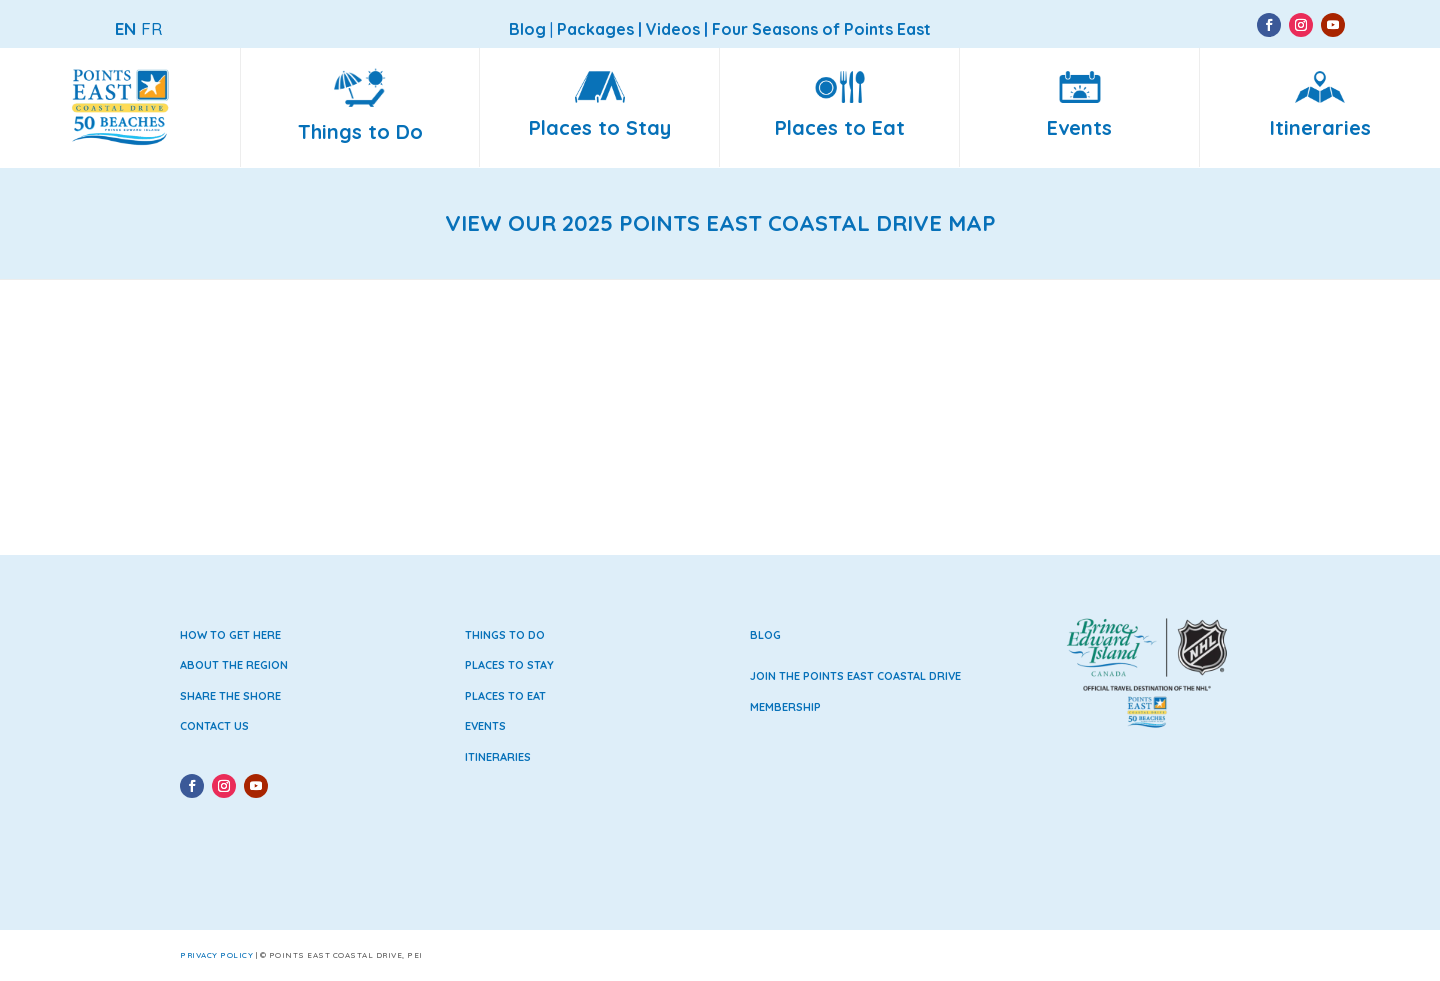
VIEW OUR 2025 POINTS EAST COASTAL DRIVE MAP (720, 223)
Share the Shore (230, 696)
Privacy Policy (216, 955)
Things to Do (505, 635)
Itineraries (498, 757)
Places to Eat (505, 696)
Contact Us (214, 726)
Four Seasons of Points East (821, 29)
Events (485, 726)
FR (151, 28)
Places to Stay (509, 665)
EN (125, 28)
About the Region (234, 665)
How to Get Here (230, 635)
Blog (765, 635)
